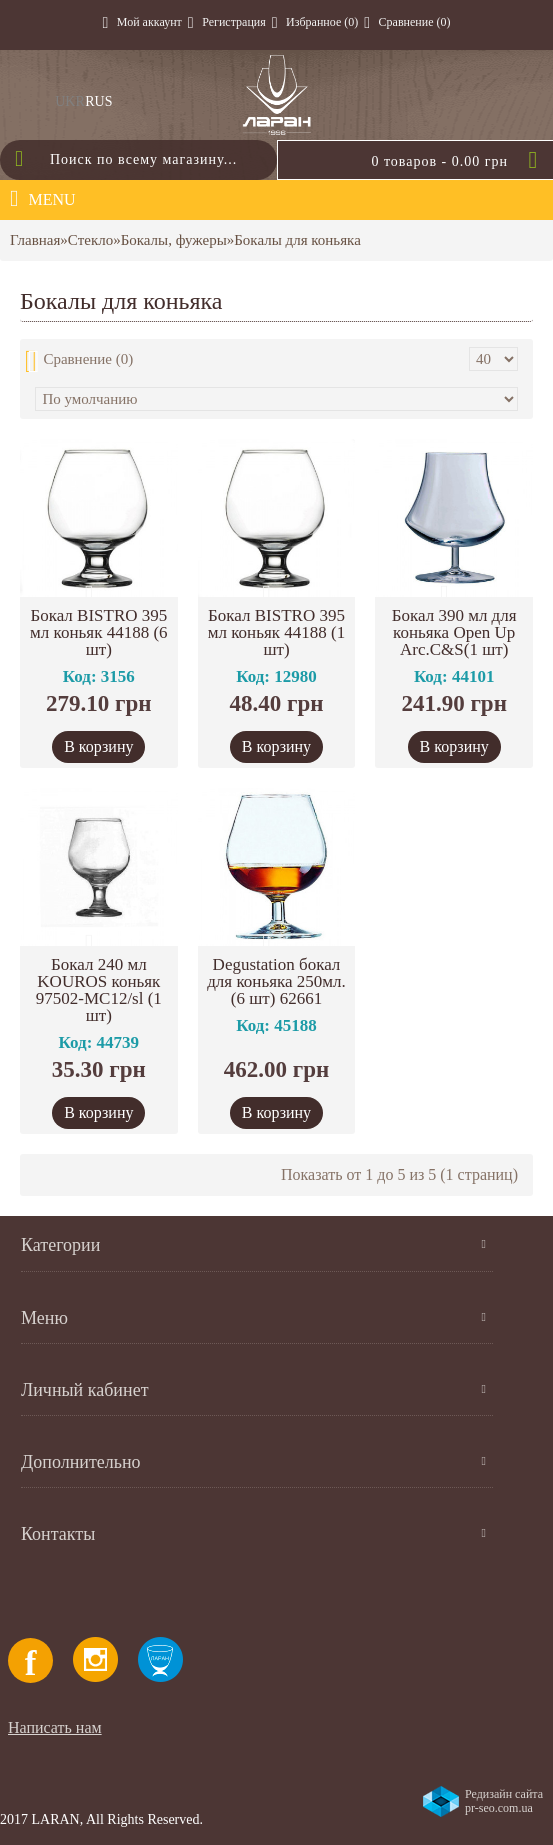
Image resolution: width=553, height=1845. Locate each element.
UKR (70, 101)
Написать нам (55, 1727)
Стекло (90, 240)
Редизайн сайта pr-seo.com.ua (504, 1801)
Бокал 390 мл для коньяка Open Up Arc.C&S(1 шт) (454, 632)
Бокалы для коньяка (297, 240)
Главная (35, 240)
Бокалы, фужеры (174, 240)
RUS (98, 101)
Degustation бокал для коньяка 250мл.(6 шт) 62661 (276, 981)
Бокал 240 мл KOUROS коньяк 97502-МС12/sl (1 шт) (99, 990)
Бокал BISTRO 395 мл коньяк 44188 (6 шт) (98, 632)
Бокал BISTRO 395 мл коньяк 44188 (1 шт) (276, 632)
